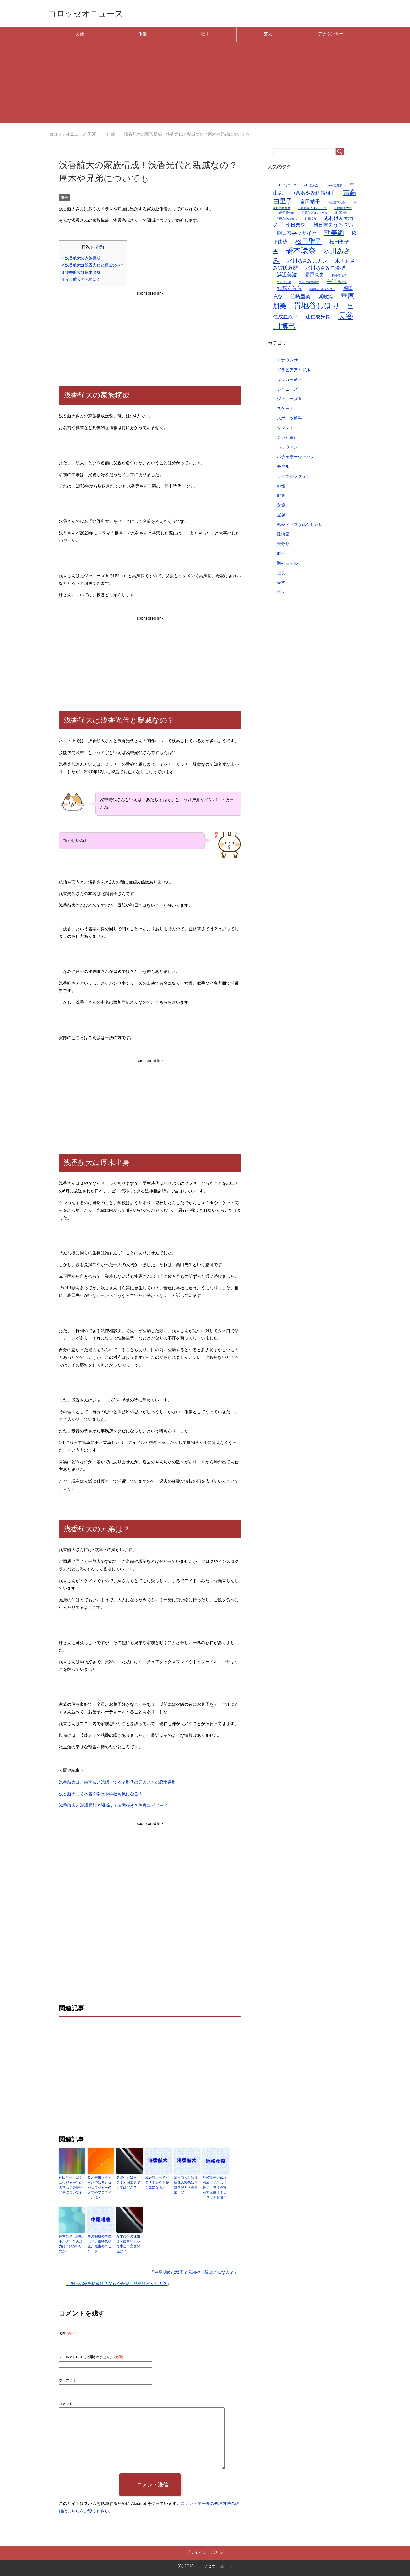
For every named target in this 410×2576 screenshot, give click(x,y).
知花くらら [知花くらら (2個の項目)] (289, 289)
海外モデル (287, 564)
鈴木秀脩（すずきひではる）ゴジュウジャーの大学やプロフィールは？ (100, 2186)
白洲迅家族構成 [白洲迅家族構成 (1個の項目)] (309, 283)
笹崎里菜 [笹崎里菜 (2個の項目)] (300, 298)
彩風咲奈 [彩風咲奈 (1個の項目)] (310, 220)
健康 (281, 497)
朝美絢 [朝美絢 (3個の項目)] (334, 233)
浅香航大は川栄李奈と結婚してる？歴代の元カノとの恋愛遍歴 (117, 1783)
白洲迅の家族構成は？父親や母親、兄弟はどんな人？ (116, 2283)
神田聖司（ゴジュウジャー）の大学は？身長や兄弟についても (71, 2186)
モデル (283, 468)
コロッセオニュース (91, 14)
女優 (80, 35)
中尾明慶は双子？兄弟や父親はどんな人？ (194, 2271)
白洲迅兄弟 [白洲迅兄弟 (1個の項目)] (284, 283)
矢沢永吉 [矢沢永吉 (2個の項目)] (337, 283)
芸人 (268, 35)
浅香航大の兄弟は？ (81, 281)
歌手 (205, 35)
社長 (281, 574)
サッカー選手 (289, 381)
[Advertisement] (205, 88)
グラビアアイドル (293, 371)
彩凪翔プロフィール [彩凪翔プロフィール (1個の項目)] (315, 214)
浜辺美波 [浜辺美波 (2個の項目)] (287, 276)
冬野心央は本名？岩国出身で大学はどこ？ (128, 2183)
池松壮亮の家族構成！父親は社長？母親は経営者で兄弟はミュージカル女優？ (215, 2188)
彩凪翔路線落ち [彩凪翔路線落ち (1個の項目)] (287, 220)
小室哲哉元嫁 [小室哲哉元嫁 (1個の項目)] (336, 203)
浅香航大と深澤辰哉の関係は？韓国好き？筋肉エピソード (113, 1807)
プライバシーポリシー (207, 2551)
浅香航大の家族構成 (81, 259)
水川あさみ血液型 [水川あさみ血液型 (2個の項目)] (325, 269)
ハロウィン (287, 448)
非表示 (97, 248)
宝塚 (281, 516)
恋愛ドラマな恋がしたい (300, 526)
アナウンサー (330, 35)
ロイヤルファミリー (296, 477)
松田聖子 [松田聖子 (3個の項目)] (308, 242)
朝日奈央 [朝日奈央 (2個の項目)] (295, 226)
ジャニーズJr (289, 400)
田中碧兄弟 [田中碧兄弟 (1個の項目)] (339, 276)
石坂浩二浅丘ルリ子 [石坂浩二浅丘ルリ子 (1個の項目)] (322, 290)
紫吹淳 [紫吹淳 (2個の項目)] (325, 298)
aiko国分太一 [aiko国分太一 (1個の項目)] (312, 186)
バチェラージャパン (296, 458)
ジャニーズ (287, 390)
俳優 (142, 35)
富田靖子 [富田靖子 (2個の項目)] (310, 203)
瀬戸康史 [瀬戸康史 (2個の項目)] (314, 276)
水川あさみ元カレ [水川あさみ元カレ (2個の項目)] (307, 262)
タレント (285, 429)
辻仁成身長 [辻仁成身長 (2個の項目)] (317, 318)
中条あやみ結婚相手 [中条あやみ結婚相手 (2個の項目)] (313, 194)
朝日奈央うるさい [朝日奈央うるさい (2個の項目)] (333, 226)
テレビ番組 (287, 439)
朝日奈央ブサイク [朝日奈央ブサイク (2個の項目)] (297, 234)
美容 (281, 584)
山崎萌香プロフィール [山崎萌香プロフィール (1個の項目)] (312, 209)
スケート (285, 410)
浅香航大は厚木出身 (81, 273)
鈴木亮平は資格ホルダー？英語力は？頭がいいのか (71, 2241)
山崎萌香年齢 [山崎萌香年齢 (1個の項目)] (285, 214)
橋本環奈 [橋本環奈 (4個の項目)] (301, 251)
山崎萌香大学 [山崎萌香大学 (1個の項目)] (343, 209)
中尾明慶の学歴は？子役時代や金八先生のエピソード (100, 2243)
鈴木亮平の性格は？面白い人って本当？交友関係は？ (128, 2243)
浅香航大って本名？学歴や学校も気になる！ (101, 1795)
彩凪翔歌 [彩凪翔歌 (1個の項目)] (341, 214)
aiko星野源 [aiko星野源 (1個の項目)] (335, 186)
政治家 (283, 535)
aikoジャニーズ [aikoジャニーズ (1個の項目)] (287, 186)
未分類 (283, 545)
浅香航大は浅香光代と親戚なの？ (93, 266)
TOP (72, 135)
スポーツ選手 (289, 419)
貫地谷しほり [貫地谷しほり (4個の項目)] (317, 306)
